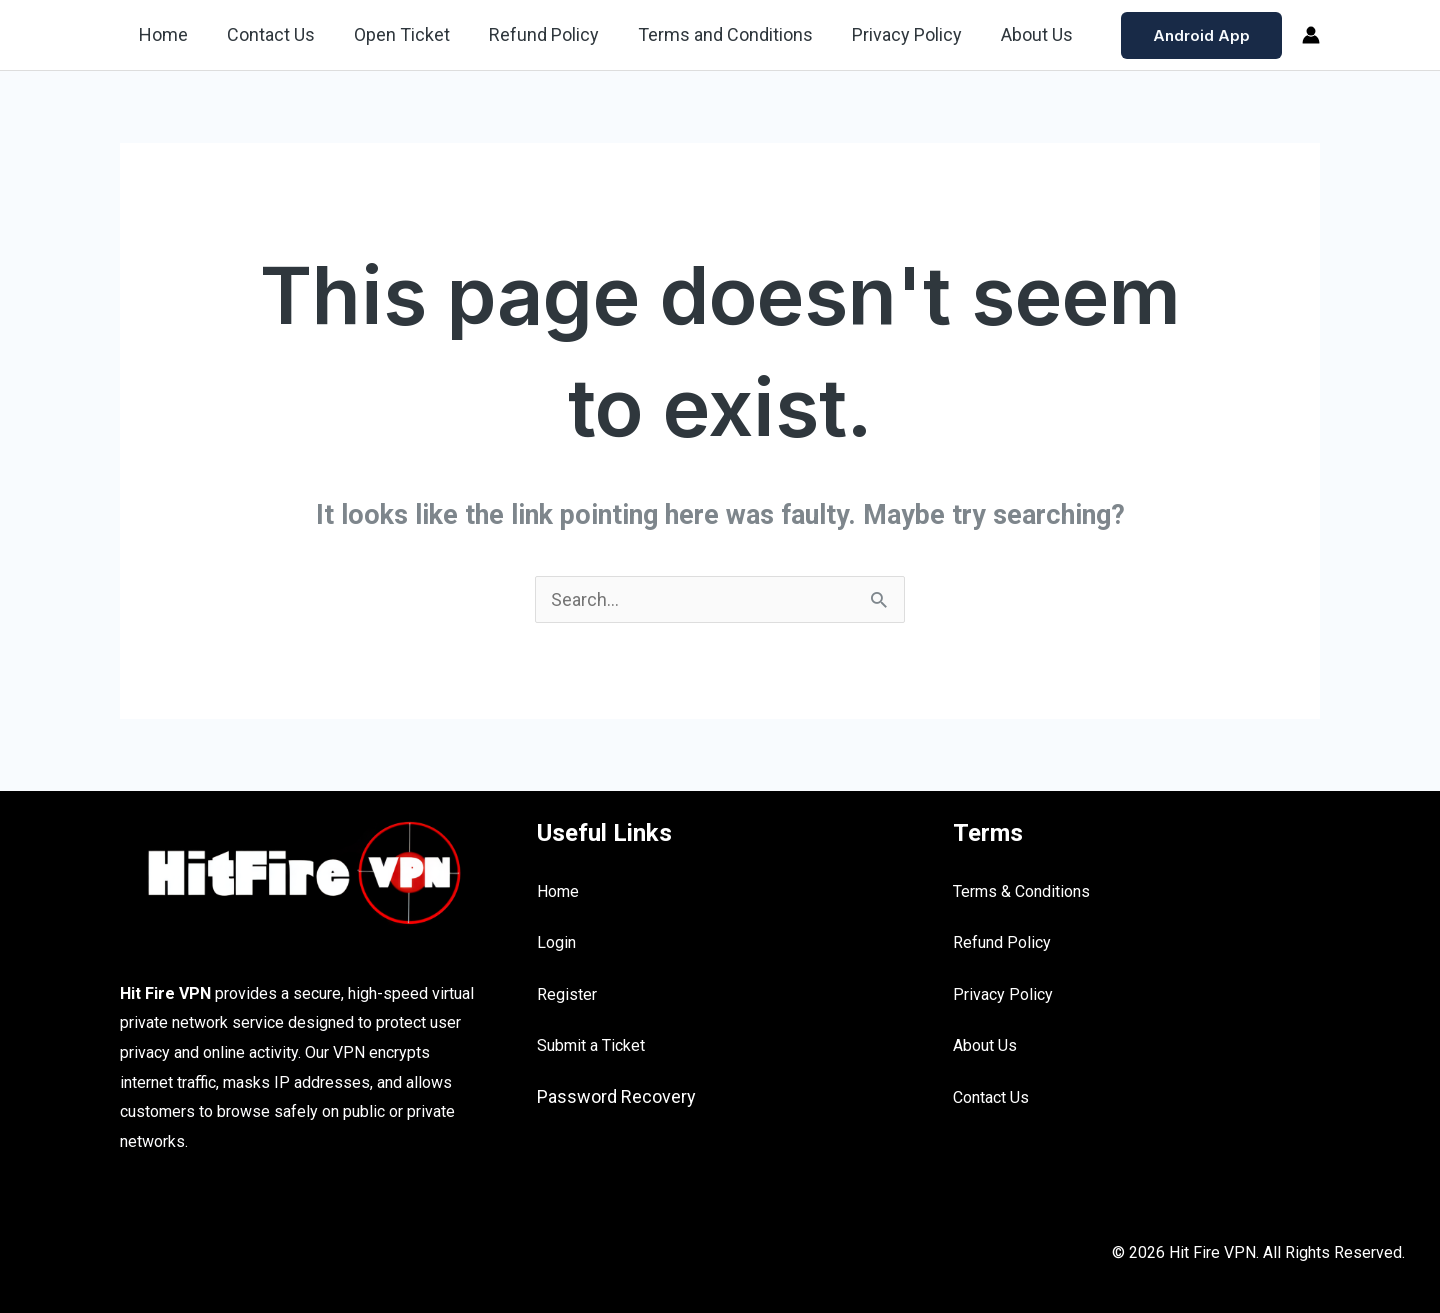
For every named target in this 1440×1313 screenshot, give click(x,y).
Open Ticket (395, 34)
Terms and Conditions (712, 34)
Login (556, 942)
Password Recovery (616, 1096)
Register (567, 994)
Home (162, 34)
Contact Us (267, 34)
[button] (1201, 35)
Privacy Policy (891, 34)
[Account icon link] (1311, 35)
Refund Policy (534, 34)
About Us (1018, 34)
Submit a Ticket (591, 1045)
